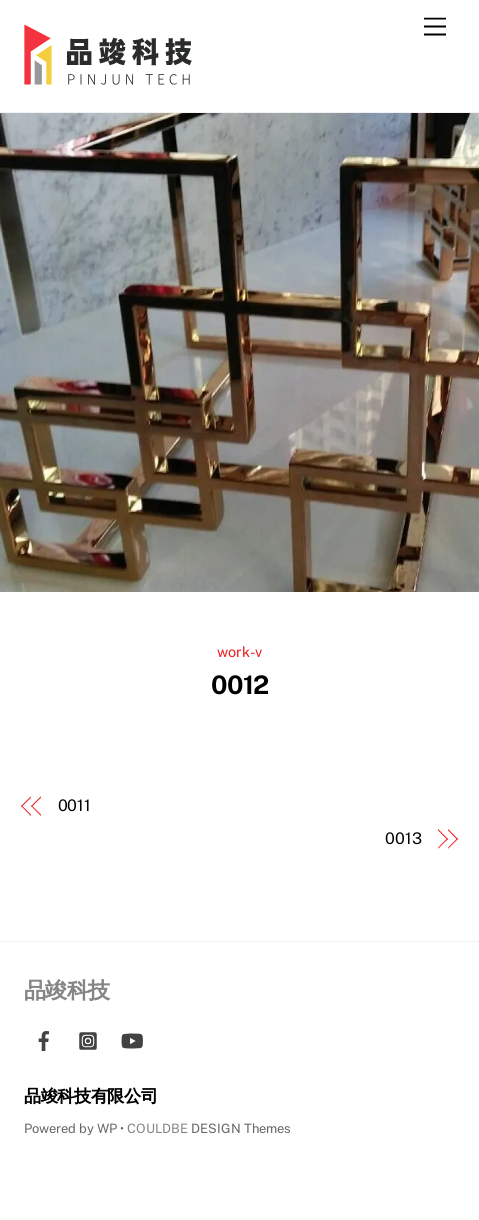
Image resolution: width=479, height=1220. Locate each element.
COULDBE (157, 1128)
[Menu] (435, 27)
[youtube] (132, 1038)
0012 (240, 685)
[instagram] (88, 1038)
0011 (75, 805)
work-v (239, 651)
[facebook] (44, 1038)
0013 (403, 838)
